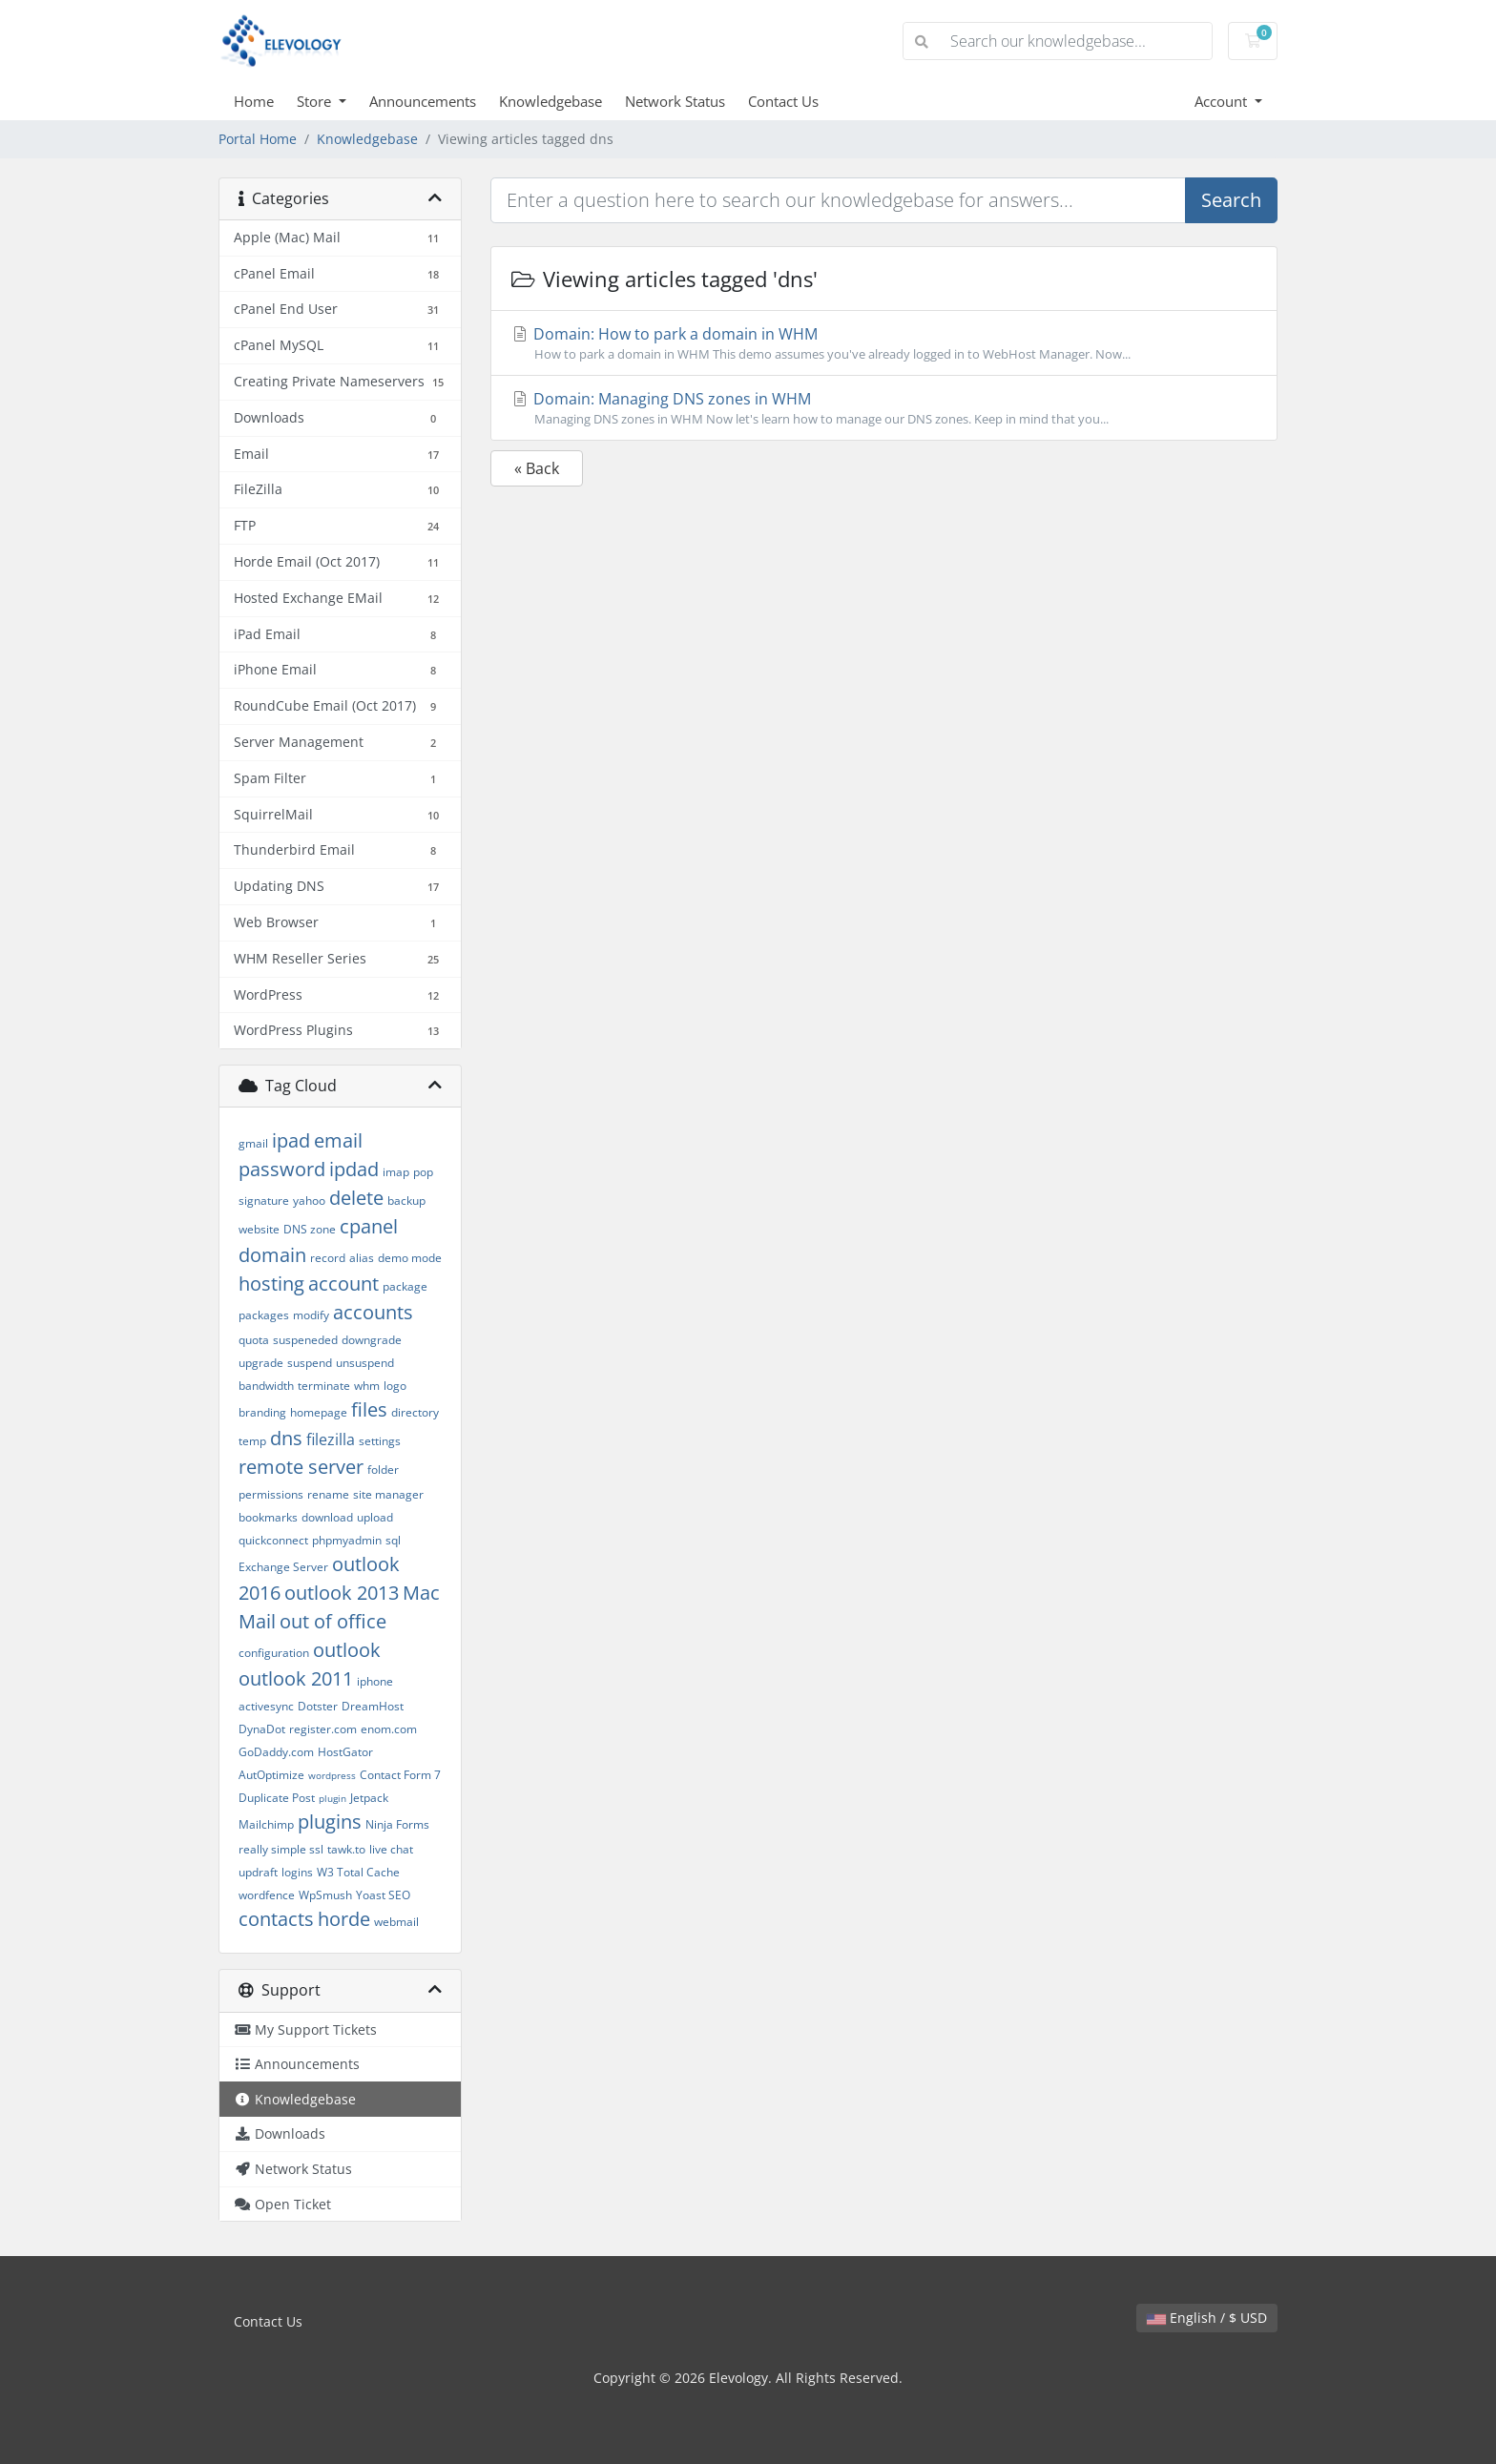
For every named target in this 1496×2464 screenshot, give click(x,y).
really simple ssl (281, 1849)
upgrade (261, 1363)
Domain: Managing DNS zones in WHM (883, 408)
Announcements (422, 101)
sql (393, 1540)
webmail (396, 1922)
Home (254, 101)
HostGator (345, 1752)
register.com (323, 1729)
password (282, 1169)
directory (415, 1412)
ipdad (354, 1169)
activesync (266, 1706)
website (259, 1229)
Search (1231, 200)
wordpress (332, 1775)
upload (375, 1517)
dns (286, 1438)
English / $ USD (1207, 2318)
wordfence (267, 1895)
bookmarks (268, 1517)
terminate (324, 1385)
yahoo (309, 1200)
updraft (258, 1872)
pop (423, 1172)
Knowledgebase (550, 101)
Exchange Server (283, 1567)
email (338, 1140)
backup (406, 1200)
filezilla (330, 1439)
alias (361, 1258)
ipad (291, 1140)
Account (1223, 101)
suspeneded (305, 1340)
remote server (301, 1467)
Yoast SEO (383, 1895)
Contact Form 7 (400, 1775)
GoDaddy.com (276, 1752)
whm (367, 1385)
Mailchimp (266, 1824)
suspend (309, 1363)
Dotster (318, 1706)
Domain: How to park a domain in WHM (883, 343)
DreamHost (373, 1706)
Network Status (675, 101)
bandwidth (266, 1385)
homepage (318, 1412)
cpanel (369, 1226)
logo (395, 1385)
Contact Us (783, 101)
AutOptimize (271, 1775)
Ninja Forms (397, 1824)
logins (297, 1872)
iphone (375, 1681)
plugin (332, 1798)
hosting (271, 1283)
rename (328, 1494)
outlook (347, 1650)
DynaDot (262, 1729)
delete (356, 1198)
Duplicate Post (277, 1798)
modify (311, 1315)
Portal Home (257, 139)
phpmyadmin (347, 1540)
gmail (253, 1143)
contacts (276, 1919)
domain (272, 1255)
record (327, 1258)
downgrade (372, 1340)
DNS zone (309, 1229)
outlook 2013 (341, 1592)
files (369, 1409)
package (405, 1286)
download (327, 1517)
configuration (274, 1653)
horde (344, 1919)
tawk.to (346, 1849)
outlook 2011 (296, 1678)
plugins (330, 1821)
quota (254, 1340)
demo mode (410, 1258)
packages (264, 1315)
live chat (391, 1849)
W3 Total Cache (358, 1872)
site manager (388, 1494)
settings (380, 1441)
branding (262, 1412)
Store (316, 101)
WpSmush (325, 1895)
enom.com (389, 1729)
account (343, 1283)
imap (396, 1172)
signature (264, 1200)
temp (252, 1441)
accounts (373, 1312)
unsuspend (365, 1363)
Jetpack (369, 1798)
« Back (536, 468)
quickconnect (273, 1540)
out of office (333, 1621)
